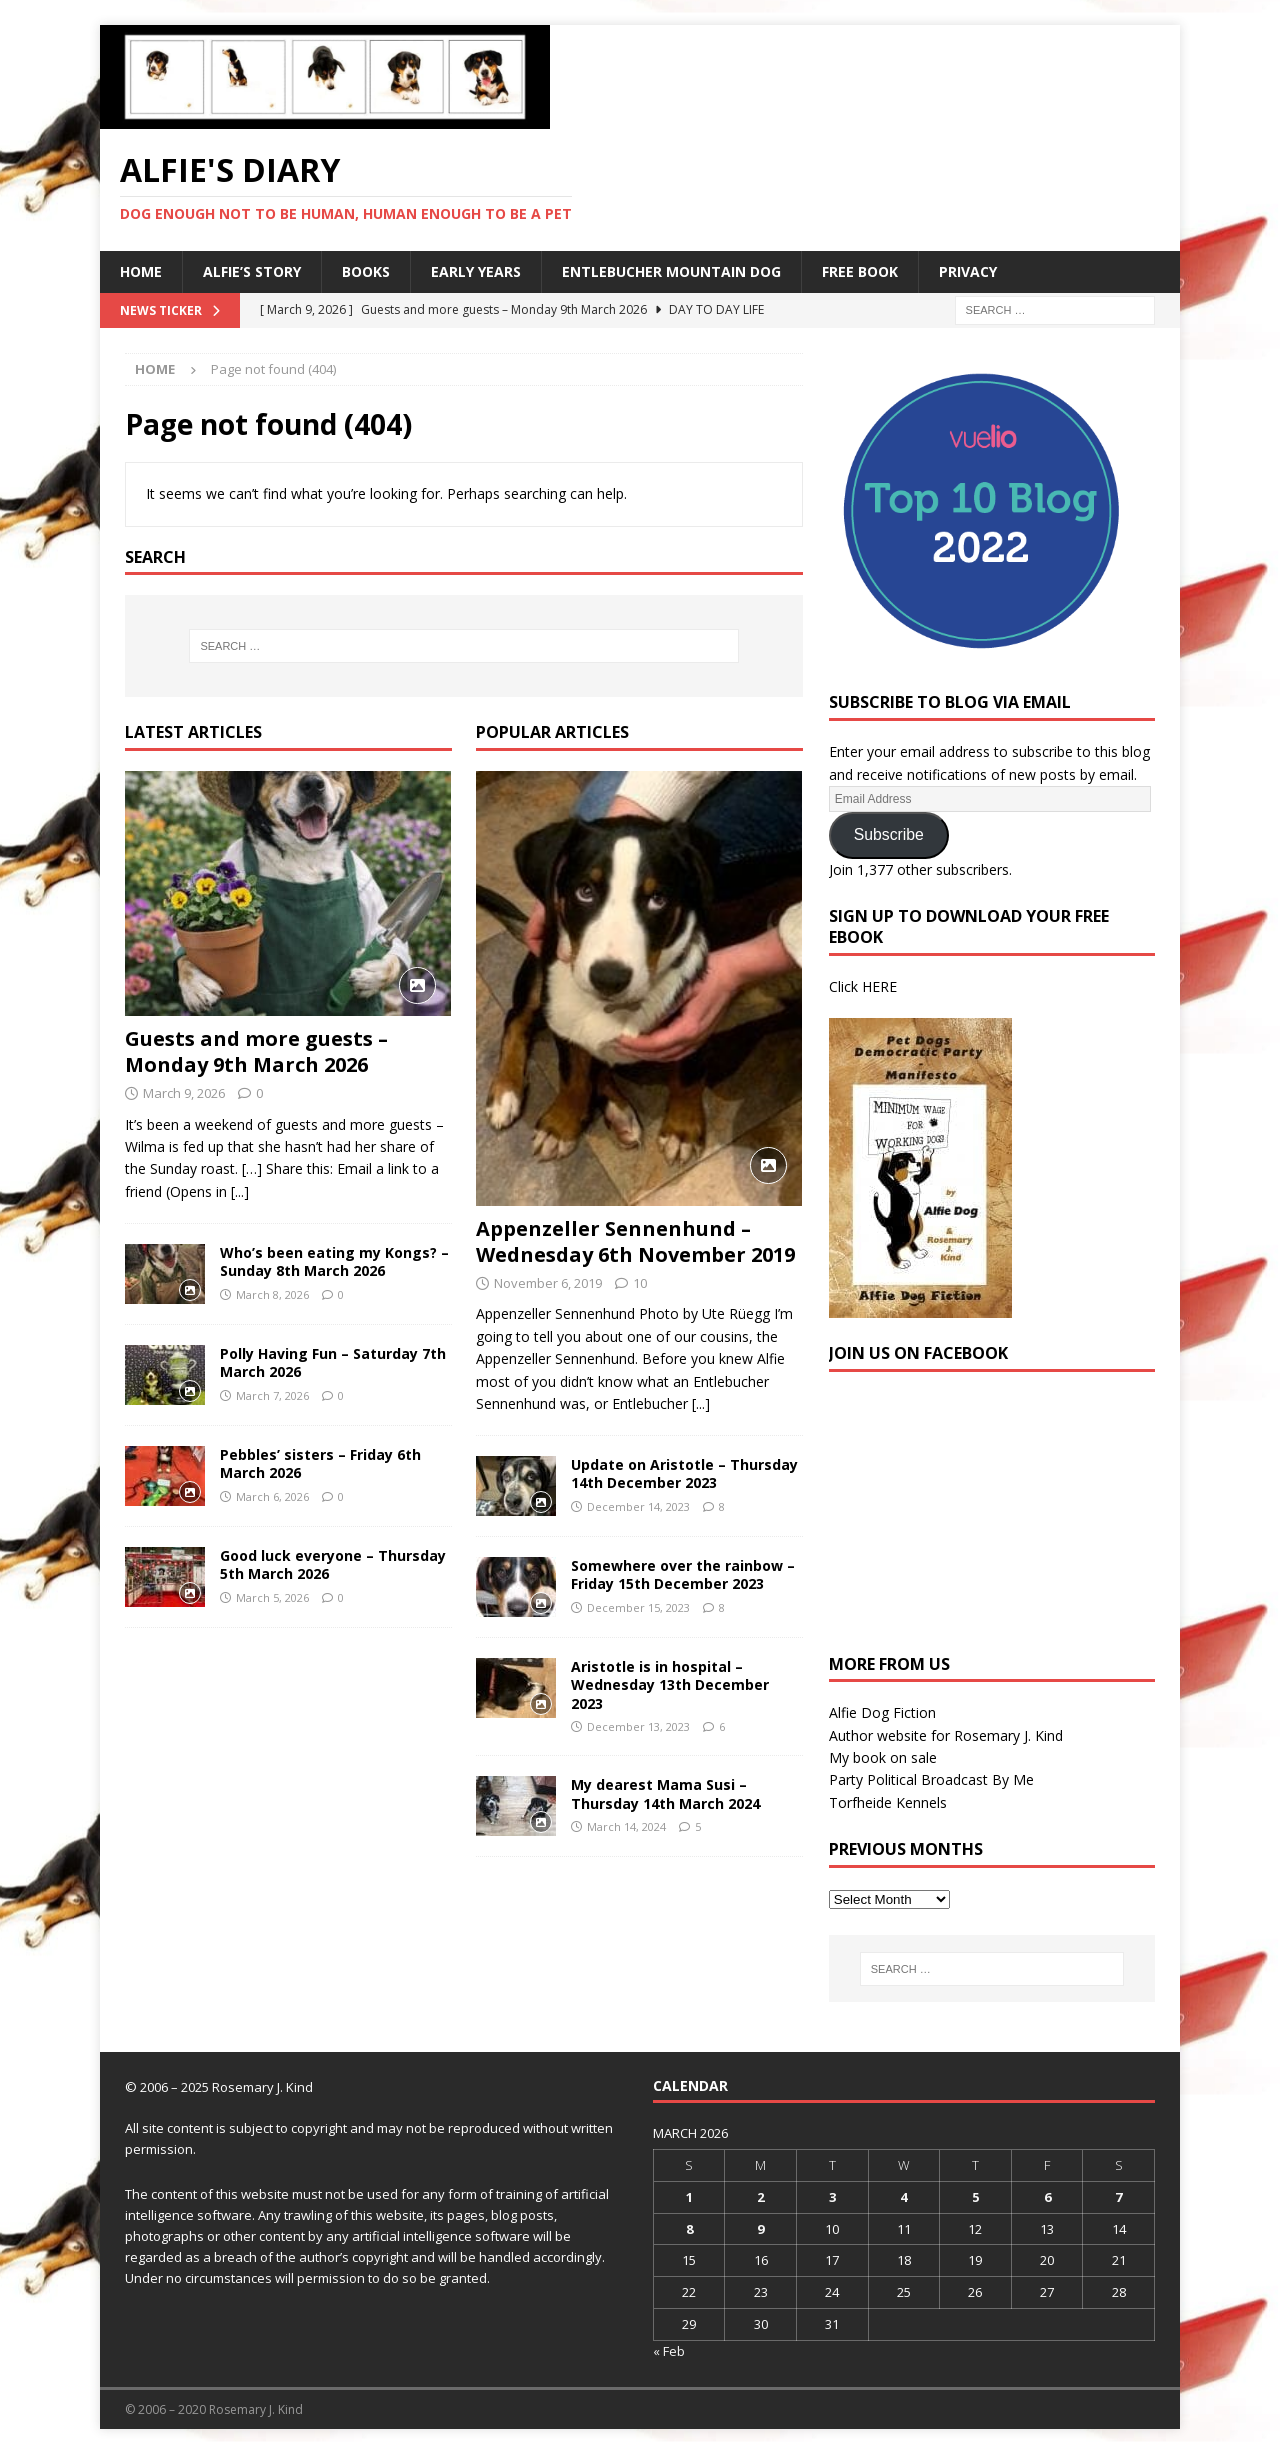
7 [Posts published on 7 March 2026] (1118, 2197)
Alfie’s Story (252, 271)
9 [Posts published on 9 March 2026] (760, 2229)
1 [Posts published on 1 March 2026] (689, 2197)
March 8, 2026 (272, 1294)
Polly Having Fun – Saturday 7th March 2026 (333, 1362)
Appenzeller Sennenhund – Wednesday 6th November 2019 (635, 1241)
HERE (879, 986)
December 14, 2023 (638, 1506)
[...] (240, 1191)
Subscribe (889, 834)
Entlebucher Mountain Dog (671, 271)
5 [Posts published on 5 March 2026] (975, 2197)
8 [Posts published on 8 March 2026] (689, 2229)
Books (366, 271)
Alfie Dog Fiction (882, 1712)
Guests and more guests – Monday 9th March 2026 (256, 1051)
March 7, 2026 (272, 1395)
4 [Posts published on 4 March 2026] (903, 2197)
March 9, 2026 (184, 1093)
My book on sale (883, 1757)
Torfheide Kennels (888, 1802)
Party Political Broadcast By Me (931, 1779)
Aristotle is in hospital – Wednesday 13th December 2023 (670, 1684)
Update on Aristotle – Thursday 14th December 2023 (684, 1473)
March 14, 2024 (626, 1826)
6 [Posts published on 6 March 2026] (1047, 2197)
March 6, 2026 (272, 1496)
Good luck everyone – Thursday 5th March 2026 (333, 1564)
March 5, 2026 (272, 1597)
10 (640, 1283)
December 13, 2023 (638, 1726)
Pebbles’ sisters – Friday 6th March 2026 (320, 1463)
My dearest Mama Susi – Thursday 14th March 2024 (665, 1793)
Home (141, 271)
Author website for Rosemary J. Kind (946, 1735)
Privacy (968, 271)
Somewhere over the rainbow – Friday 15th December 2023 (683, 1574)
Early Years (476, 271)
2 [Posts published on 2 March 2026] (760, 2197)
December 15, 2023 (638, 1607)
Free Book (860, 271)
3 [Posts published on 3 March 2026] (832, 2197)
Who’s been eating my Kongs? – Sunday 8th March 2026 (334, 1261)
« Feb (669, 2351)
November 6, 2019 (548, 1283)
